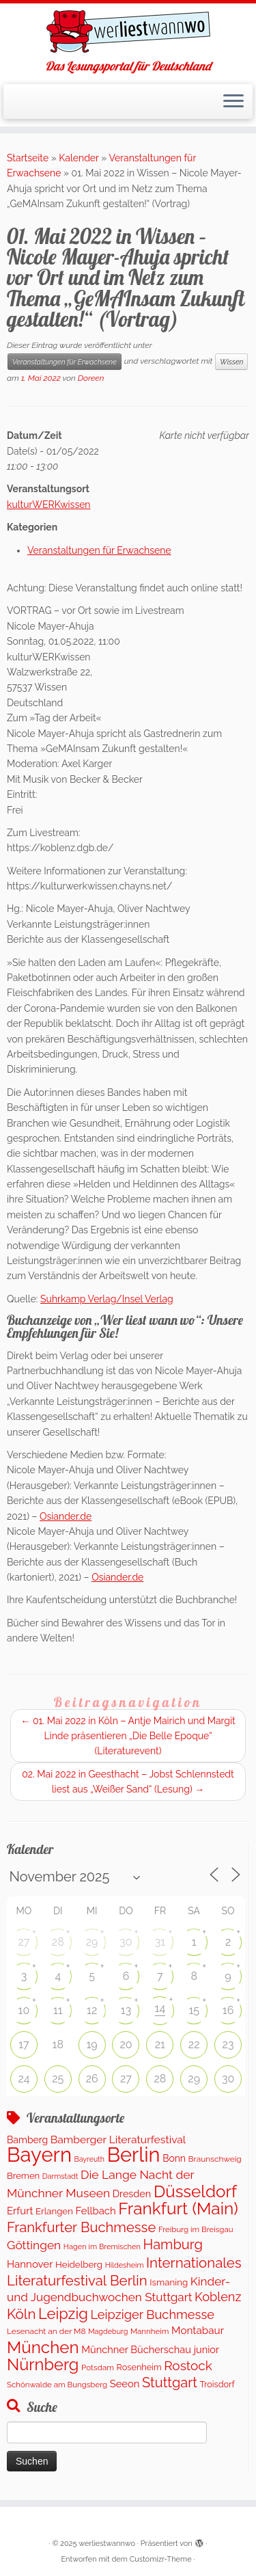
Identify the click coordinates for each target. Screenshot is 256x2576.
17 (23, 2044)
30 (125, 1941)
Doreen (91, 378)
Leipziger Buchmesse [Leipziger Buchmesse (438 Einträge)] (152, 2314)
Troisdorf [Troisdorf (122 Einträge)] (217, 2384)
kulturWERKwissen (49, 504)
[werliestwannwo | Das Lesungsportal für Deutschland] (128, 31)
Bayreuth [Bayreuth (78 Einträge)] (89, 2159)
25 (57, 2078)
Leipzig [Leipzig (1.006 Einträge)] (63, 2313)
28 (58, 1941)
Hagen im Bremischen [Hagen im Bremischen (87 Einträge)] (102, 2246)
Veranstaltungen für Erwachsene (64, 362)
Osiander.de (65, 1516)
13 (126, 2010)
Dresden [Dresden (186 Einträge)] (132, 2193)
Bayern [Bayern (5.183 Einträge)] (39, 2154)
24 (23, 2078)
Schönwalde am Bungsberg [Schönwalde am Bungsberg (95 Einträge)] (57, 2384)
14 (160, 2008)
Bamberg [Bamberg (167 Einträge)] (27, 2139)
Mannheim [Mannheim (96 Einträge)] (149, 2331)
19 (92, 2044)
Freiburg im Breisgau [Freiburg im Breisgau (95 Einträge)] (195, 2229)
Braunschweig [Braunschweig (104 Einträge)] (215, 2159)
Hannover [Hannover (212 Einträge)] (30, 2264)
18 (58, 2044)
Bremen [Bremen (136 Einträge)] (23, 2176)
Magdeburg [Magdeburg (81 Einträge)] (108, 2331)
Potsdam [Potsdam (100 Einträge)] (97, 2367)
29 (92, 1941)
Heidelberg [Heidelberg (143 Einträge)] (78, 2264)
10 (24, 2010)
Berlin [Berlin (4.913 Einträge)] (133, 2154)
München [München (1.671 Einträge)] (43, 2347)
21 (160, 2044)
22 (194, 2044)
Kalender (78, 157)
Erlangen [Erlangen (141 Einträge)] (54, 2211)
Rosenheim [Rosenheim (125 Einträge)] (139, 2367)
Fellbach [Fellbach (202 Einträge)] (95, 2210)
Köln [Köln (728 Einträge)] (21, 2314)
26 (92, 2078)
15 (193, 2010)
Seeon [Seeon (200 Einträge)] (125, 2383)
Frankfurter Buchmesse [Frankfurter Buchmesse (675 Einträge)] (81, 2227)
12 (92, 2010)
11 (58, 2010)
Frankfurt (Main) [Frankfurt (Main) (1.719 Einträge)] (178, 2208)
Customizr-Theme (161, 2559)
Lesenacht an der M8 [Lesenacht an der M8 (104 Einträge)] (46, 2331)
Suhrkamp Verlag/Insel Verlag (106, 1298)
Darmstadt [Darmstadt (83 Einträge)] (60, 2176)
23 (228, 2044)
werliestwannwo (107, 2543)
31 (160, 1941)
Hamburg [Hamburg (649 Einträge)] (172, 2244)
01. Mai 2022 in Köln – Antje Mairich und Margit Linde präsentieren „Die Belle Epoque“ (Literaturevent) (127, 1735)
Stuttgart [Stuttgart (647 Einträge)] (169, 2382)
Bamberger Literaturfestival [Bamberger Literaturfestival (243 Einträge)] (118, 2139)
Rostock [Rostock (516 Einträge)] (188, 2365)
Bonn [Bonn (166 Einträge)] (174, 2158)
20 (125, 2044)
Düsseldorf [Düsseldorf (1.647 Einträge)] (195, 2191)
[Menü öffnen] (233, 102)
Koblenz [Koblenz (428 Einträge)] (218, 2297)
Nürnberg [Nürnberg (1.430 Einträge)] (43, 2364)
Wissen (231, 362)
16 (228, 2010)
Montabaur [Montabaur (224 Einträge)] (197, 2330)
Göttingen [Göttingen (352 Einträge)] (34, 2245)
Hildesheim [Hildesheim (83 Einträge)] (124, 2265)
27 (23, 1941)
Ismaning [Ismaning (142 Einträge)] (169, 2282)
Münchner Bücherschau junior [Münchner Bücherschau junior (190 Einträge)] (150, 2349)
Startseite (27, 157)
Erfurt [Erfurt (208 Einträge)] (20, 2211)
